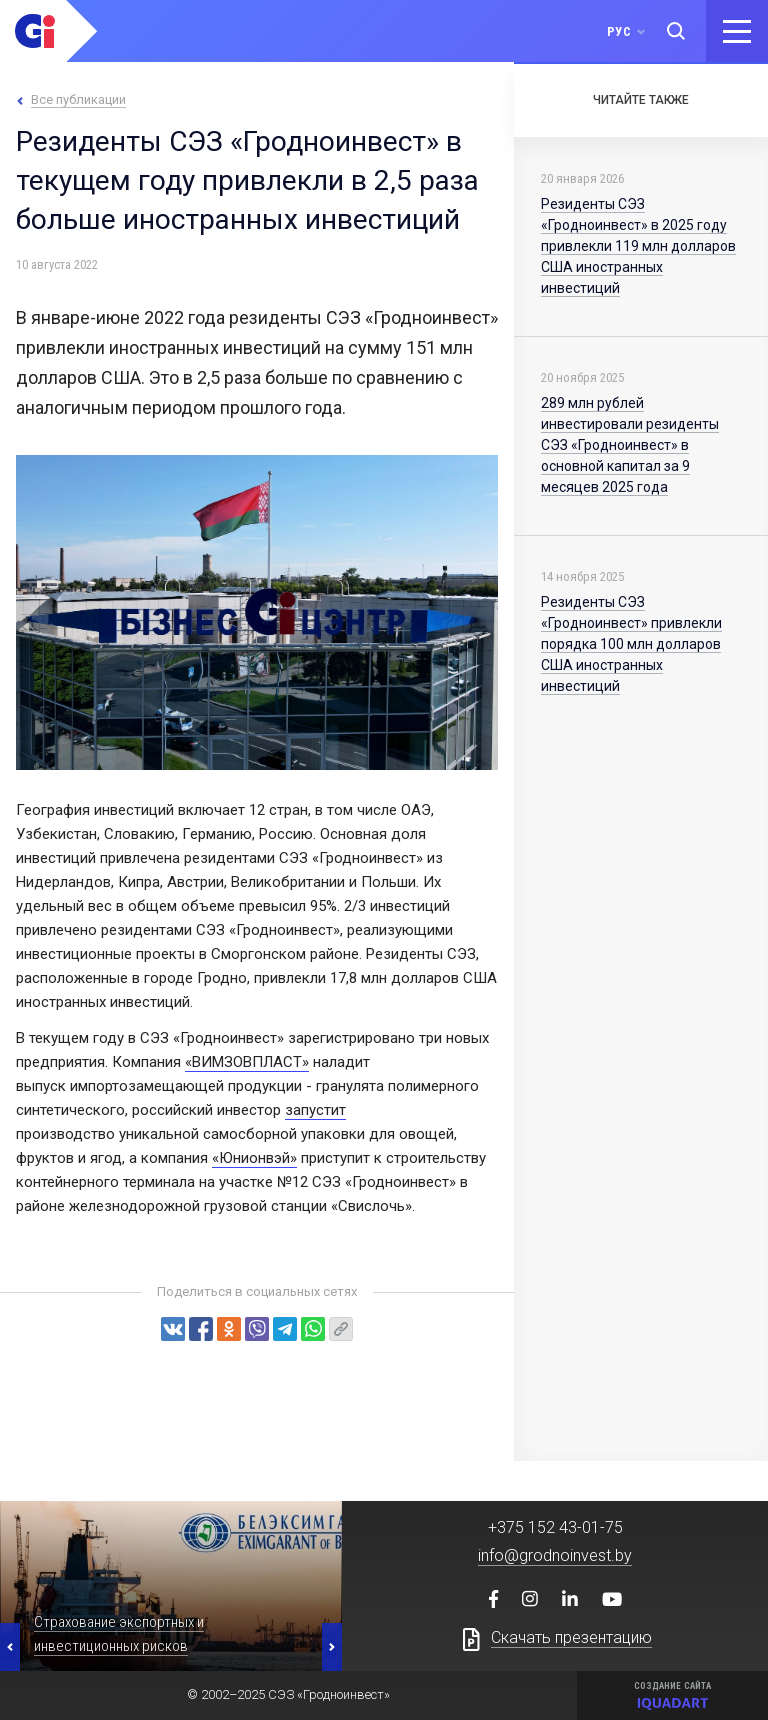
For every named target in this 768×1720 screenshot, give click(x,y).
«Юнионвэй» (254, 1158)
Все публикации (78, 99)
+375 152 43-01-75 (555, 1527)
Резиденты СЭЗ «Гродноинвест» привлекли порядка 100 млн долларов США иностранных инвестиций (631, 644)
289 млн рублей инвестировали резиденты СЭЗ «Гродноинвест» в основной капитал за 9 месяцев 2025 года (630, 445)
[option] (171, 1586)
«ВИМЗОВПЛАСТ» (247, 1062)
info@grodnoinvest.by (555, 1555)
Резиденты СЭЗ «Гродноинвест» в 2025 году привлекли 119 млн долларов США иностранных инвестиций (638, 246)
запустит (315, 1110)
